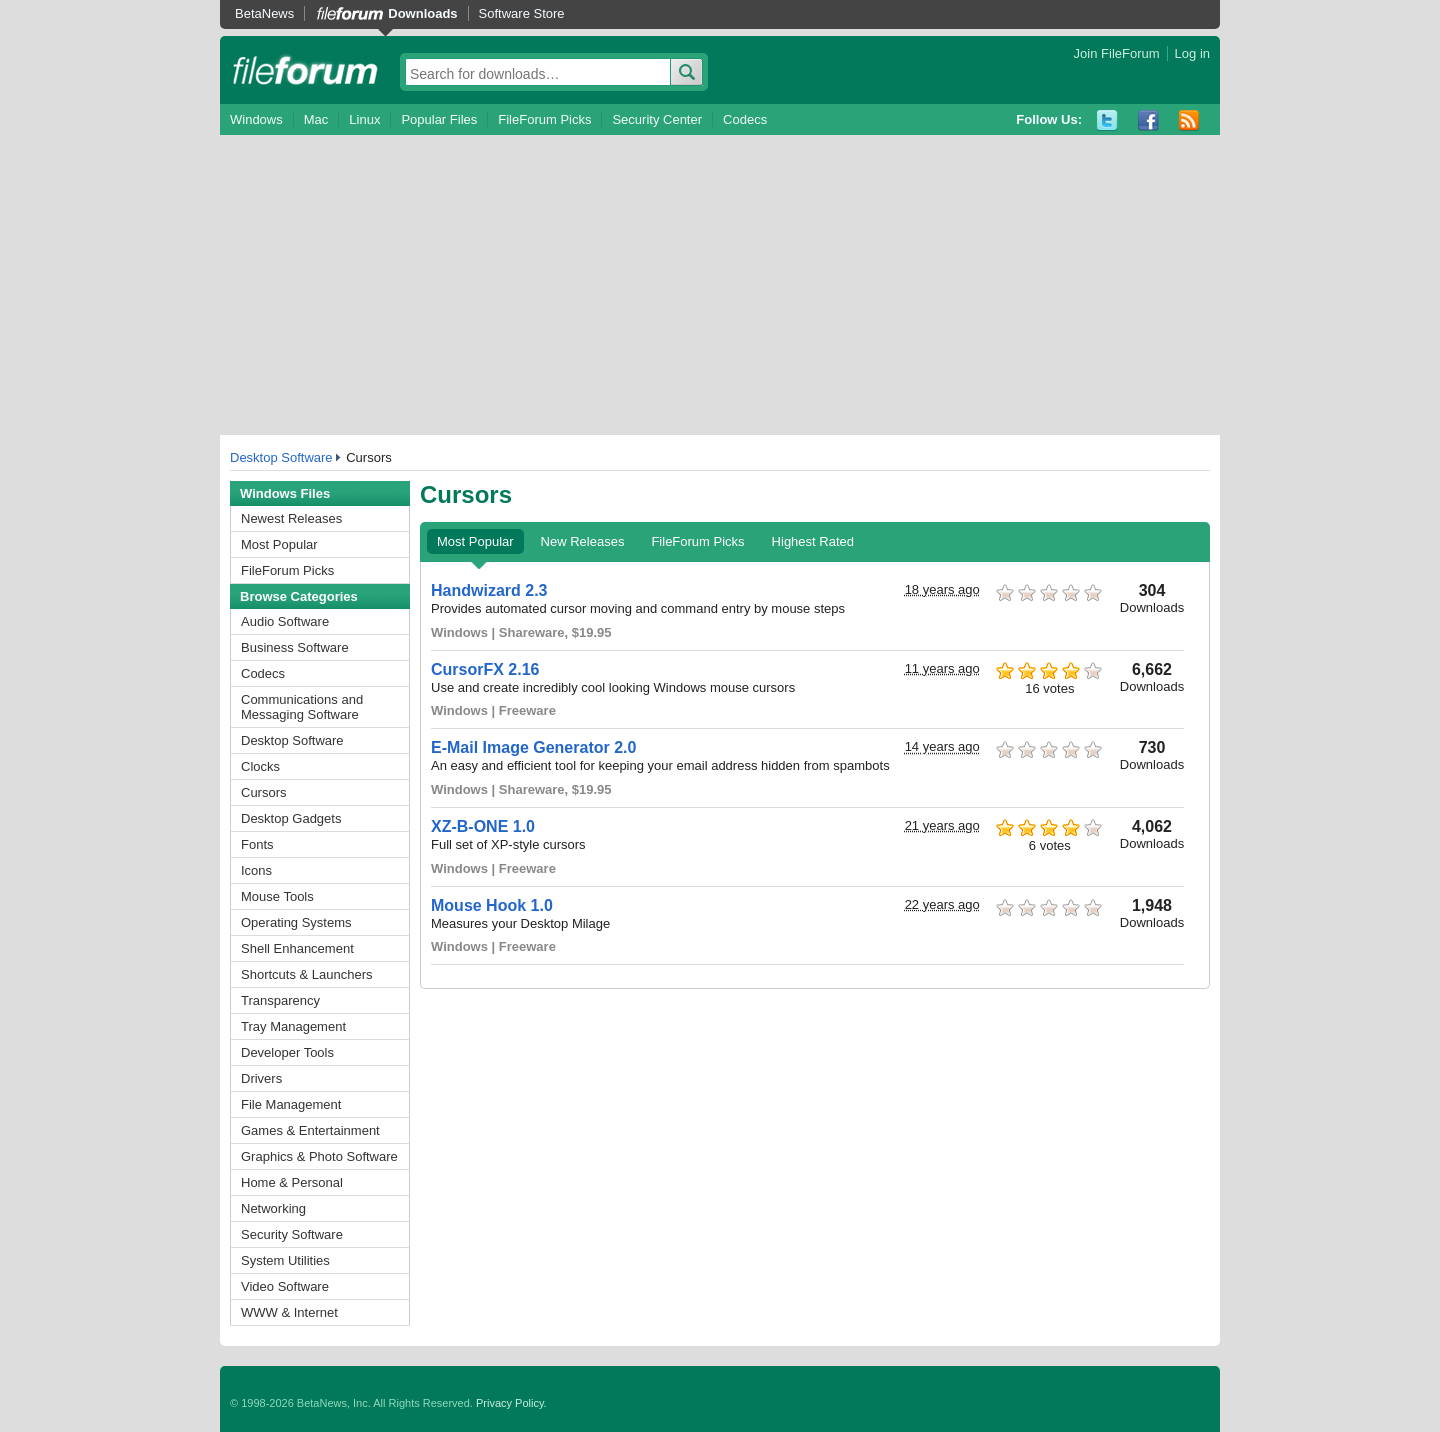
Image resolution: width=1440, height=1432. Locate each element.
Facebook (1148, 120)
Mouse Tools (277, 896)
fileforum (305, 70)
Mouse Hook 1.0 (492, 905)
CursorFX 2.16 (485, 669)
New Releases (583, 541)
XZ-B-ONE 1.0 (483, 826)
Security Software (292, 1234)
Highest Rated (813, 541)
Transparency (280, 1000)
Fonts (257, 844)
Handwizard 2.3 (489, 590)
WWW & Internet (289, 1312)
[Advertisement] (720, 285)
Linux (364, 119)
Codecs (745, 119)
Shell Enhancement (297, 948)
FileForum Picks (544, 119)
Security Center (657, 119)
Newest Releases (291, 518)
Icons (256, 870)
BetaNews (264, 13)
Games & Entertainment (310, 1130)
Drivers (261, 1078)
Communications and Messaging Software (302, 707)
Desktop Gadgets (291, 818)
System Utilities (285, 1260)
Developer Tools (287, 1052)
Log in (1192, 53)
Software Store (522, 13)
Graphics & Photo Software (319, 1156)
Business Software (295, 647)
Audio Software (285, 621)
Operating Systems (296, 922)
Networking (273, 1208)
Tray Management (293, 1026)
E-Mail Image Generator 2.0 (533, 747)
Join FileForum (1117, 53)
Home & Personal (292, 1182)
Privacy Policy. (511, 1403)
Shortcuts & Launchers (307, 974)
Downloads (422, 13)
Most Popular (279, 544)
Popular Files (439, 119)
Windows (256, 119)
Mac (316, 119)
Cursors (264, 792)
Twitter (1107, 120)
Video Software (285, 1286)
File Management (291, 1104)
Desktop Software (281, 457)
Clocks (260, 766)
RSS (1189, 120)
